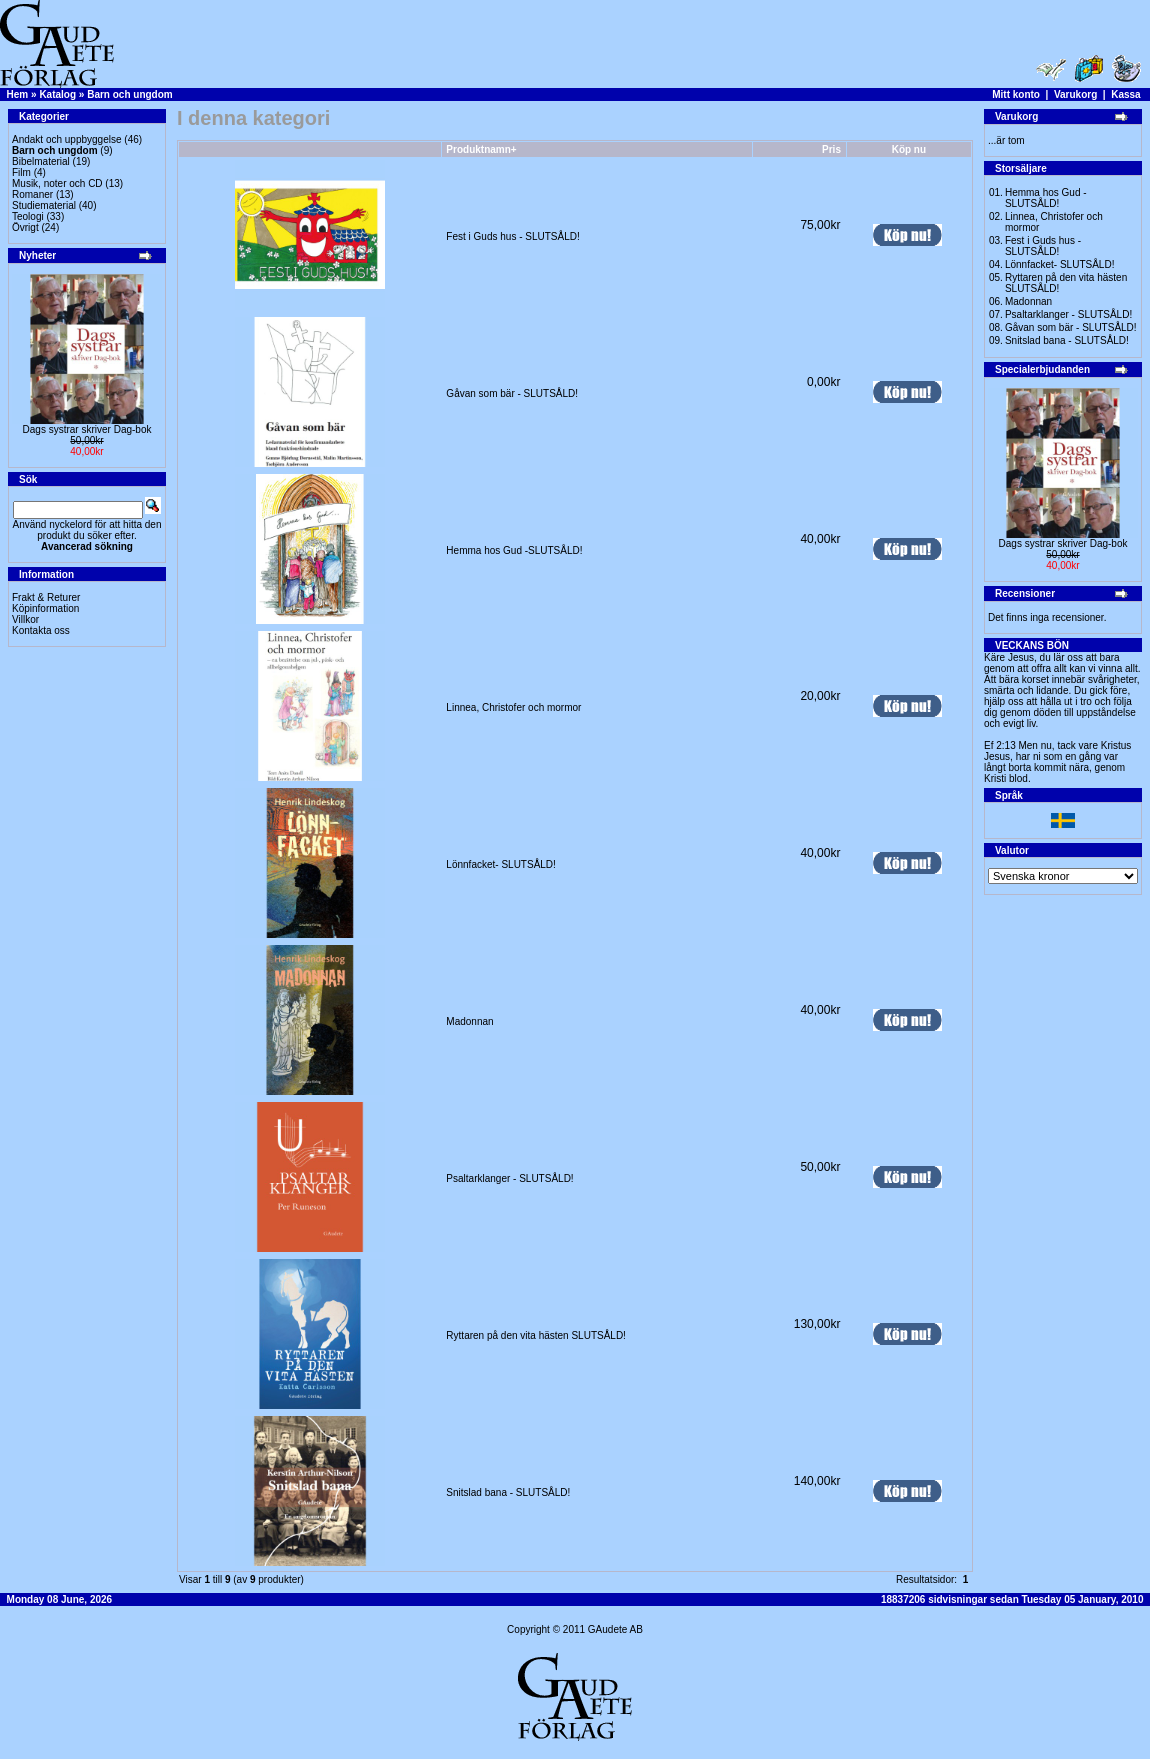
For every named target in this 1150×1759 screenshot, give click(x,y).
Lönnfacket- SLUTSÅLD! (501, 864)
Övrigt (25, 227)
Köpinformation (45, 608)
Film (21, 172)
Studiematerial (44, 205)
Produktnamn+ (481, 149)
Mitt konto (1016, 94)
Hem (18, 94)
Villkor (25, 619)
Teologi (28, 216)
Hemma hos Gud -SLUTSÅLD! (514, 550)
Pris (831, 149)
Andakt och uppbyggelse (67, 139)
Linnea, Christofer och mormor (513, 707)
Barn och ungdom (130, 94)
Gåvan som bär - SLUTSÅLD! (512, 393)
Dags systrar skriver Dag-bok (87, 429)
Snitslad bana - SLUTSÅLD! (508, 1492)
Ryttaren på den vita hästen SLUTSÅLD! (536, 1335)
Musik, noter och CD (57, 183)
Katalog (57, 94)
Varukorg (1075, 94)
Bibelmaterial (41, 161)
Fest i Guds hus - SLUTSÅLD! (512, 236)
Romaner (32, 194)
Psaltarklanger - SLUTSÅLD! (509, 1178)
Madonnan (469, 1021)
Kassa (1125, 94)
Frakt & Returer (46, 597)
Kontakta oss (41, 630)
